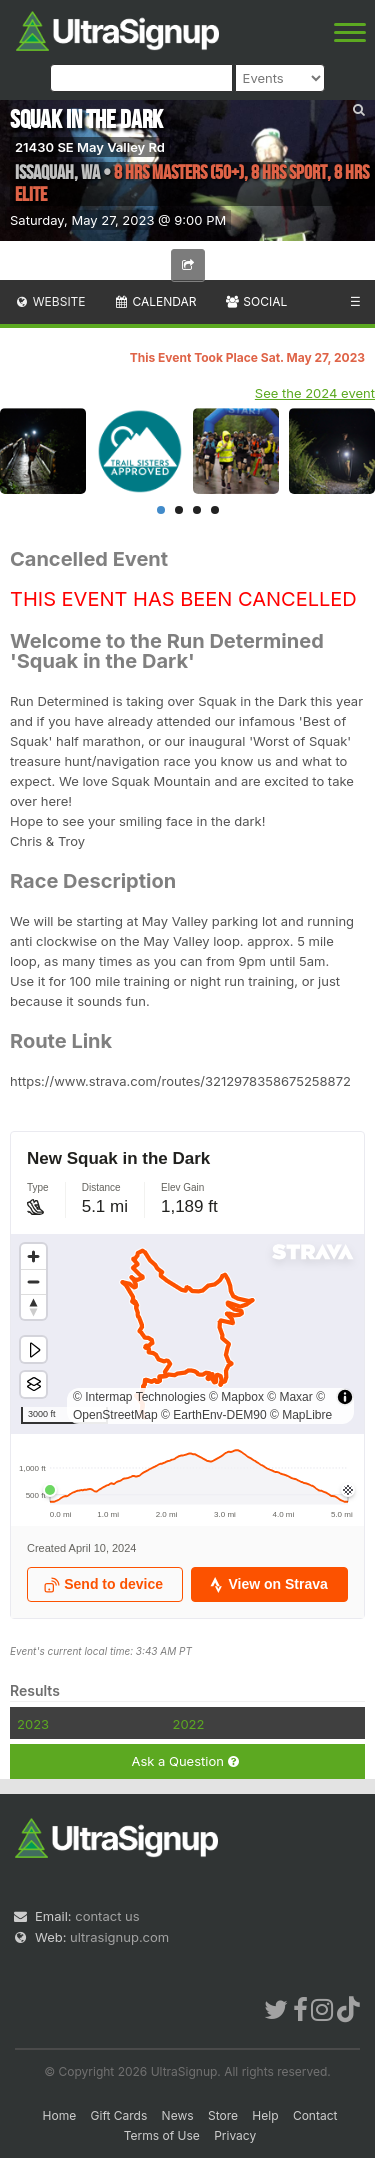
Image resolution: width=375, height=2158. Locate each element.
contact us (107, 1916)
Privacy (235, 2135)
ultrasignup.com (119, 1937)
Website (50, 301)
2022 (188, 1724)
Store (223, 2115)
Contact (315, 2115)
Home (60, 2115)
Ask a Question (184, 1761)
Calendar (155, 301)
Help (265, 2115)
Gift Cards (119, 2115)
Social (255, 301)
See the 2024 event (315, 393)
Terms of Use (162, 2135)
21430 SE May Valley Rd (90, 147)
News (178, 2115)
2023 (33, 1724)
